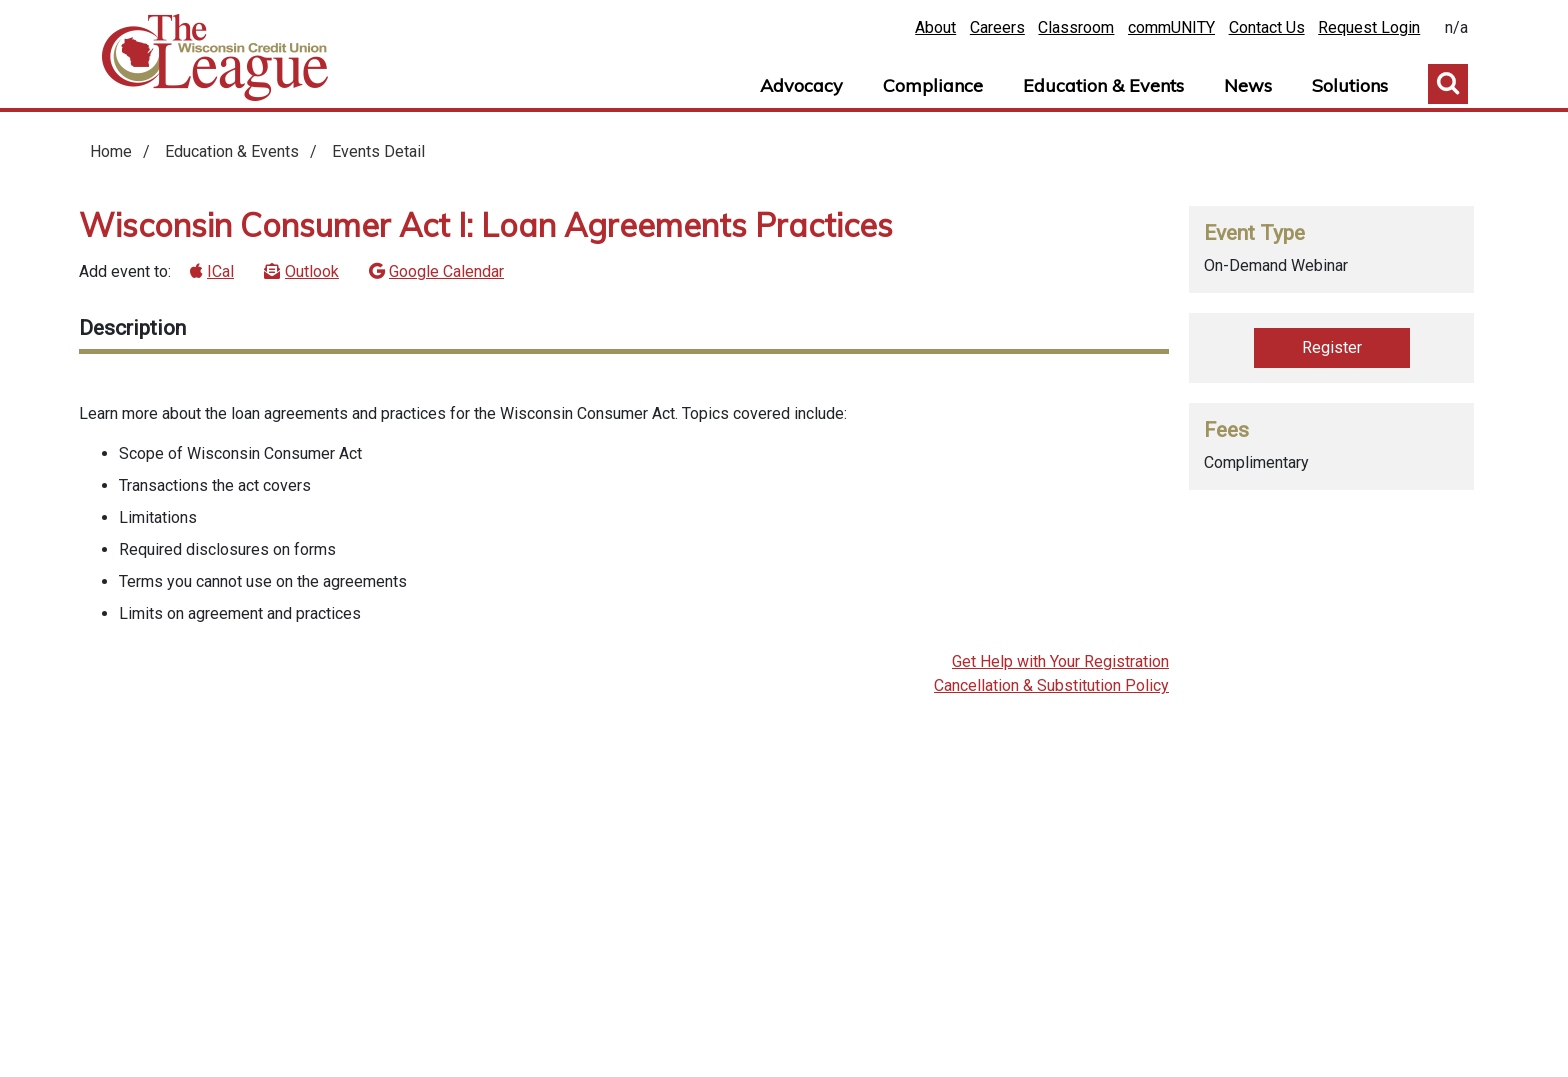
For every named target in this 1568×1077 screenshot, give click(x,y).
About (935, 27)
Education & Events (1103, 85)
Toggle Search (1448, 84)
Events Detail (378, 151)
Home (215, 58)
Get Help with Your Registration (1060, 661)
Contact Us (1267, 27)
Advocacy (801, 85)
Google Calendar (446, 271)
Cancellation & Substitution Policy (1051, 685)
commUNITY (1171, 27)
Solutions (1350, 85)
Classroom (1076, 27)
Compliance (933, 85)
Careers (997, 27)
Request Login (1369, 27)
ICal (220, 271)
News (1248, 85)
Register (1332, 347)
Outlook (312, 271)
